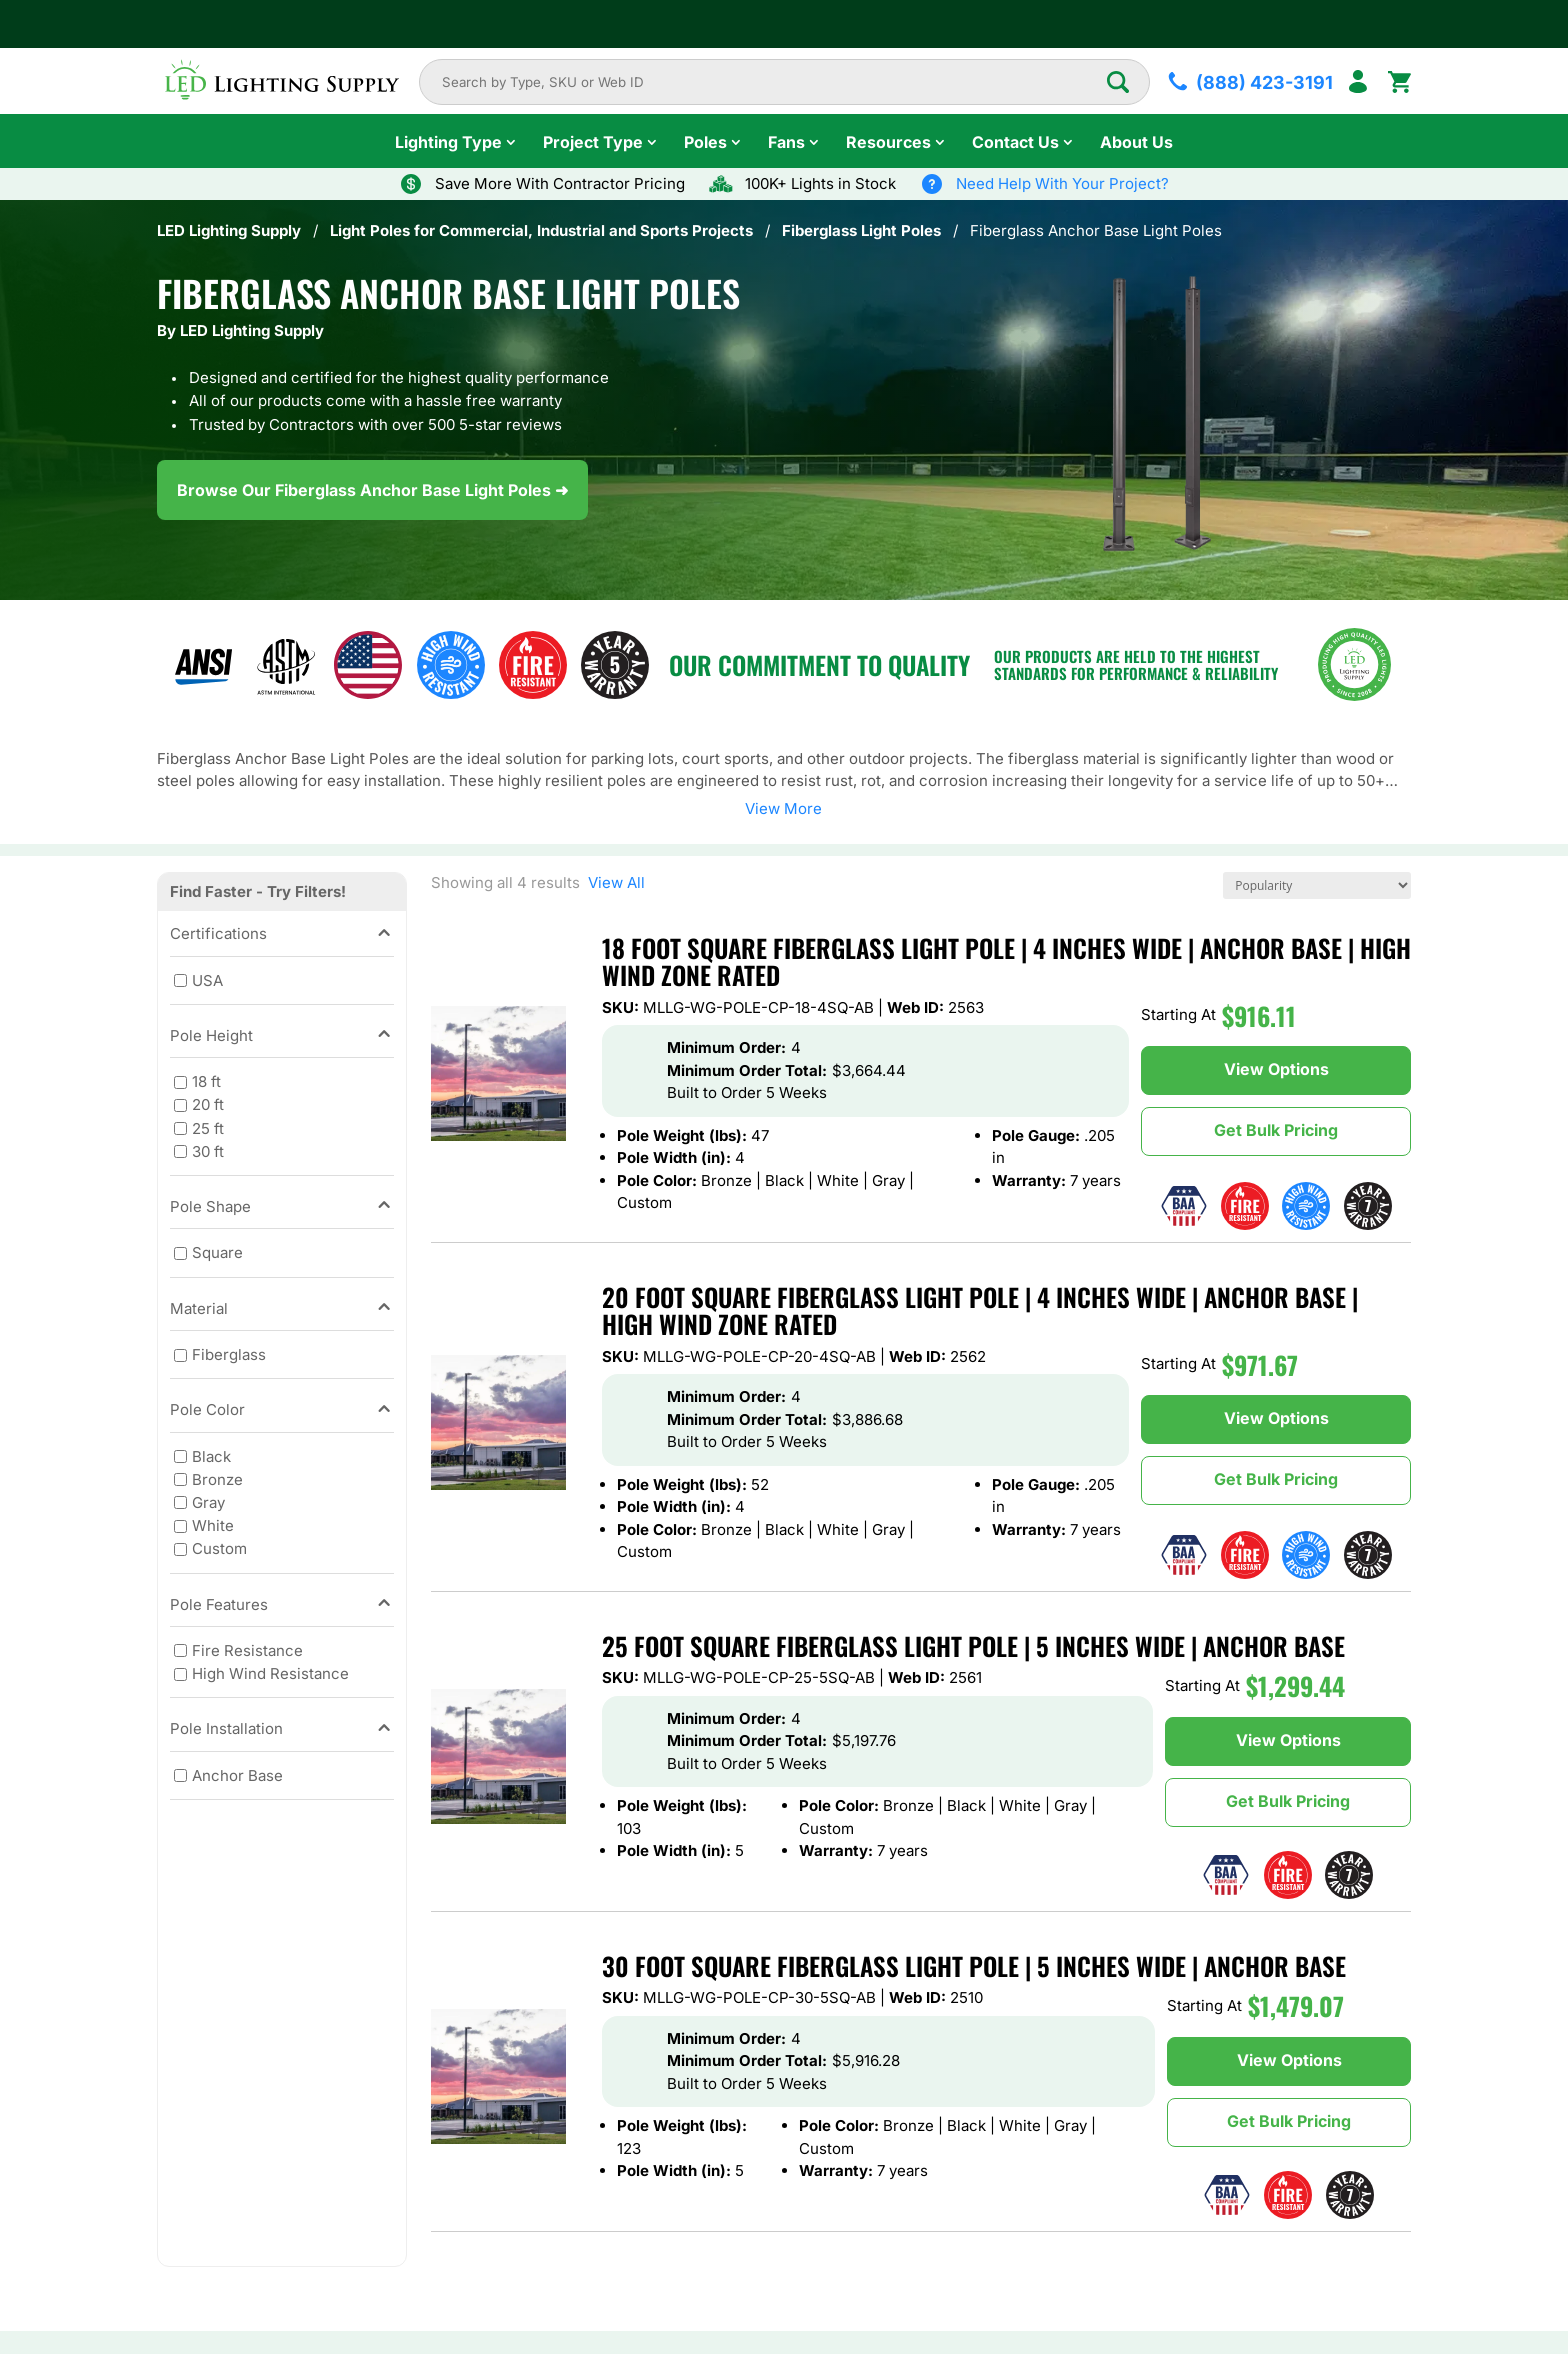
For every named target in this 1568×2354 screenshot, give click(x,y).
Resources (888, 142)
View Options (1276, 1069)
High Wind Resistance (270, 1673)
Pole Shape (282, 1207)
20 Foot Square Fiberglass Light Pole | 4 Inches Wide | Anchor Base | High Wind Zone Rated (980, 1310)
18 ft (206, 1081)
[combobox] (773, 82)
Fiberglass (229, 1354)
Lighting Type (448, 142)
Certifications (282, 934)
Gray (208, 1502)
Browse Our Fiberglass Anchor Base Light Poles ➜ (372, 490)
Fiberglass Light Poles (861, 230)
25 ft (208, 1127)
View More (783, 808)
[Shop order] (1317, 885)
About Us (1136, 142)
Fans (786, 142)
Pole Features (282, 1605)
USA (207, 979)
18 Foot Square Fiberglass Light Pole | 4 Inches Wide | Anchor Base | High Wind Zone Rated (1006, 961)
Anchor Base (237, 1775)
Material (282, 1309)
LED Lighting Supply (229, 230)
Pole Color (282, 1410)
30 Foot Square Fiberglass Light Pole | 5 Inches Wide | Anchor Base (974, 1965)
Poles (705, 142)
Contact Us (1015, 142)
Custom (219, 1548)
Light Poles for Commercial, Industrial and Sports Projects (541, 230)
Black (211, 1455)
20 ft (208, 1104)
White (213, 1525)
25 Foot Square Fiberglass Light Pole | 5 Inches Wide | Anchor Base (973, 1645)
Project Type (593, 142)
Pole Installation (282, 1729)
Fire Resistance (247, 1650)
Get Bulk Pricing (1276, 1130)
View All (612, 882)
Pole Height (282, 1036)
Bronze (217, 1479)
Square (217, 1252)
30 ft (208, 1150)
